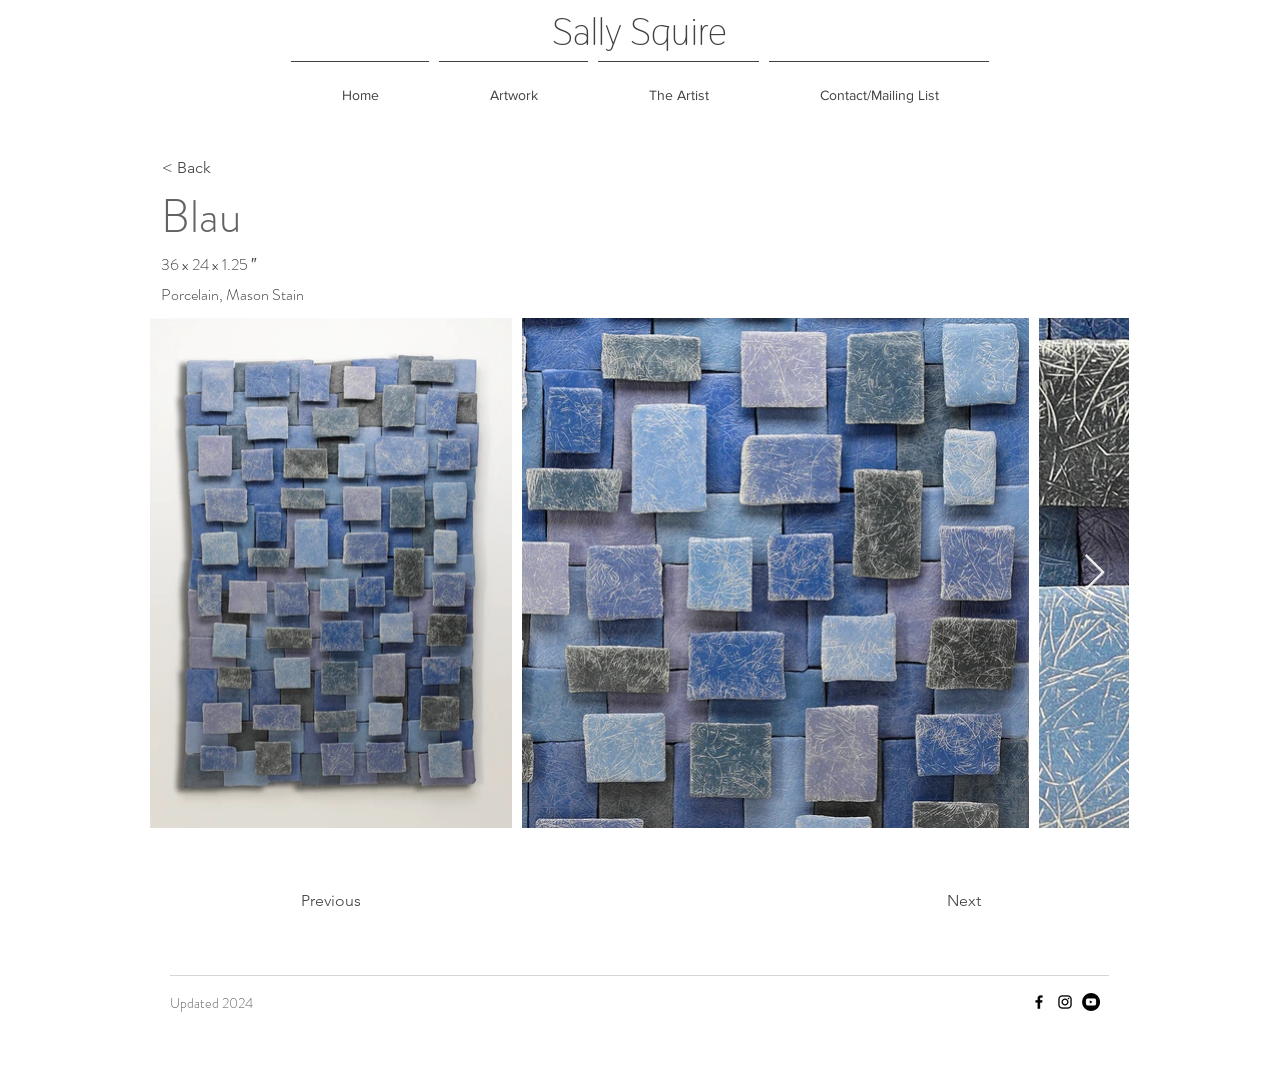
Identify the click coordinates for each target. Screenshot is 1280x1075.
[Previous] (367, 901)
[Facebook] (1039, 1002)
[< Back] (228, 168)
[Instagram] (1065, 1002)
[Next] (931, 901)
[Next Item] (1094, 573)
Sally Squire (639, 31)
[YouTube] (1091, 1002)
